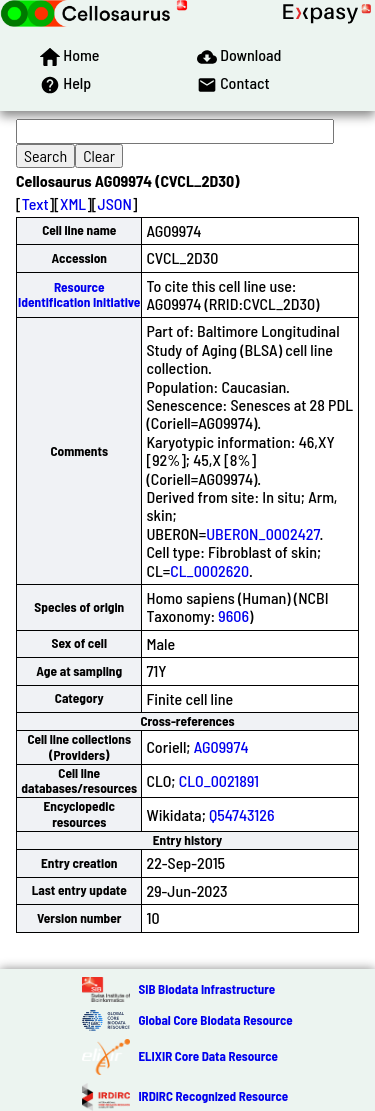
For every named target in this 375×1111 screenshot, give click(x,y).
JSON (115, 203)
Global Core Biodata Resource (215, 1020)
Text (35, 203)
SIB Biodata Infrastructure (206, 989)
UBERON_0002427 (262, 533)
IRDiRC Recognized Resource (213, 1096)
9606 (233, 615)
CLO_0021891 (219, 780)
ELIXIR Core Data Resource (207, 1056)
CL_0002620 (209, 570)
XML (73, 203)
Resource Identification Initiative (79, 294)
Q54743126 (242, 814)
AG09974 (221, 746)
